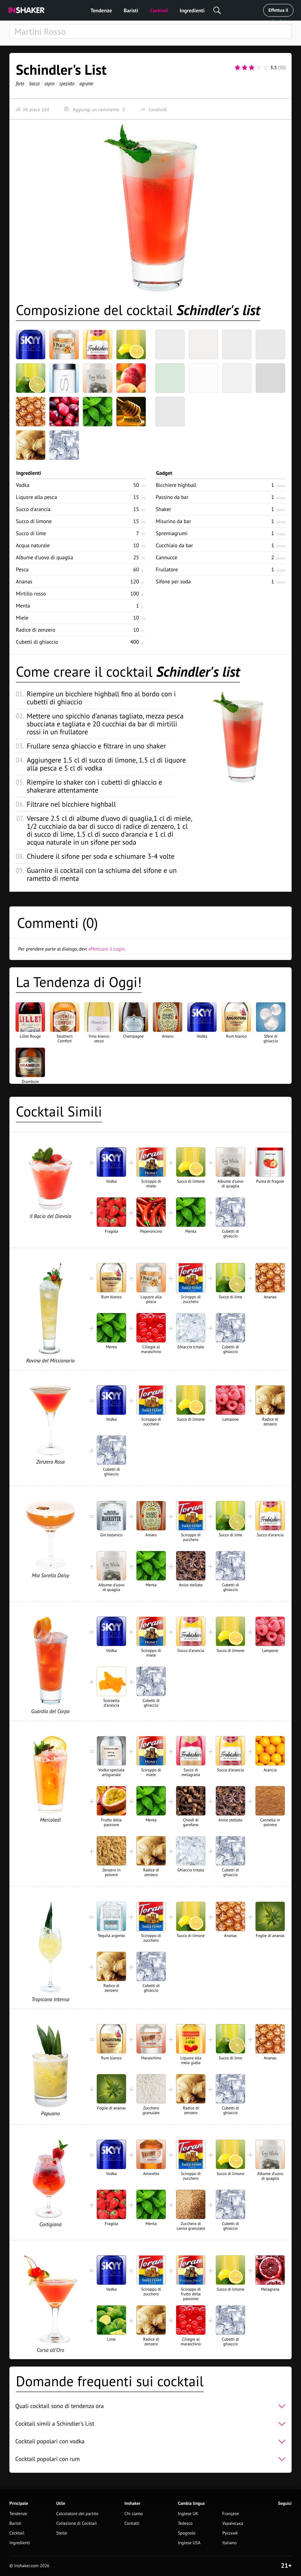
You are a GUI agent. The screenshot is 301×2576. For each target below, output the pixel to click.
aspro (49, 83)
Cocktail (159, 10)
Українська (232, 2523)
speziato (66, 83)
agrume (86, 83)
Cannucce (166, 557)
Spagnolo (186, 2533)
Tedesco (185, 2523)
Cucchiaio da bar (174, 545)
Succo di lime (31, 533)
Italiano (229, 2543)
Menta (23, 605)
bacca (34, 83)
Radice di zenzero (35, 629)
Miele (22, 617)
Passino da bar (172, 497)
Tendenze (101, 10)
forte (20, 83)
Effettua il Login (278, 12)
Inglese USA (189, 2543)
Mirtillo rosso (31, 593)
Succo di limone (34, 521)
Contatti (131, 2523)
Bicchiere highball (176, 485)
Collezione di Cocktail (76, 2523)
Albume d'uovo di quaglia (44, 557)
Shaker (163, 509)
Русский (230, 2533)
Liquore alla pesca (36, 497)
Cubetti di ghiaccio (37, 641)
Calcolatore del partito (77, 2514)
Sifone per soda (173, 581)
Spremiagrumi (172, 533)
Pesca (22, 569)
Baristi (131, 10)
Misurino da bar (173, 521)
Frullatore (167, 569)
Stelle (61, 2533)
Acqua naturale (33, 545)
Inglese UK (188, 2514)
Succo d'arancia (33, 509)
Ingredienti (192, 10)
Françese (230, 2514)
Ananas (24, 581)
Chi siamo (133, 2514)
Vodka (22, 485)
